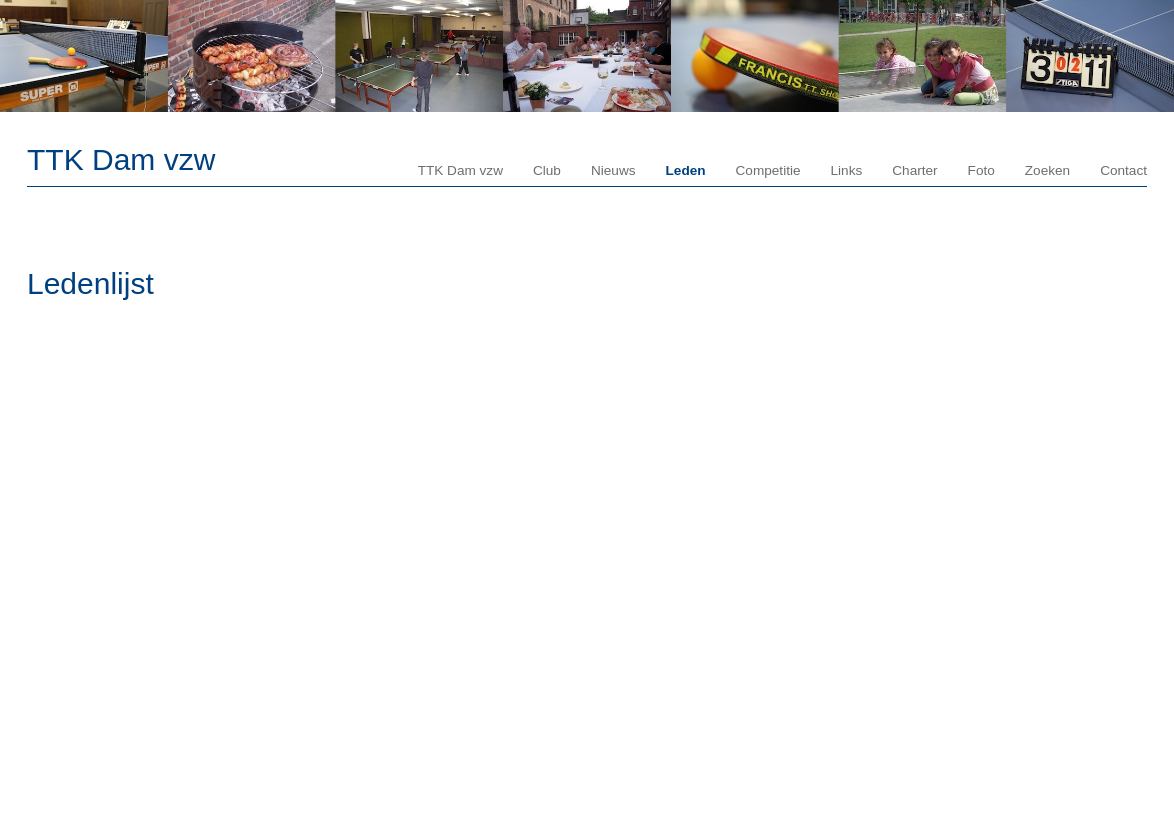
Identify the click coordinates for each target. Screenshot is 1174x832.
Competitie (768, 170)
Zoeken (1047, 170)
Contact (1123, 170)
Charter (914, 170)
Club (547, 170)
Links (847, 170)
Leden (686, 170)
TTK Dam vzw (121, 159)
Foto (981, 170)
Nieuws (613, 170)
